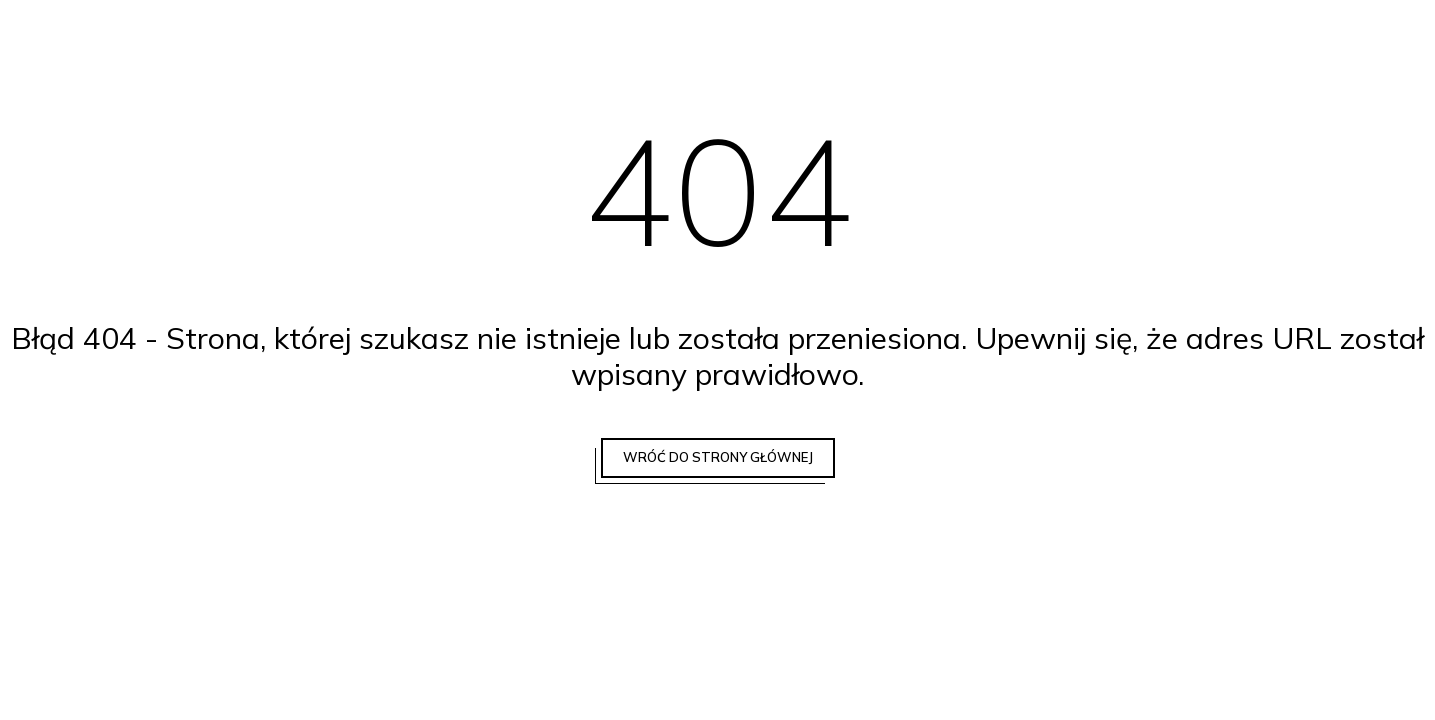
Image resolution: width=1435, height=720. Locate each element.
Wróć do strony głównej (718, 457)
